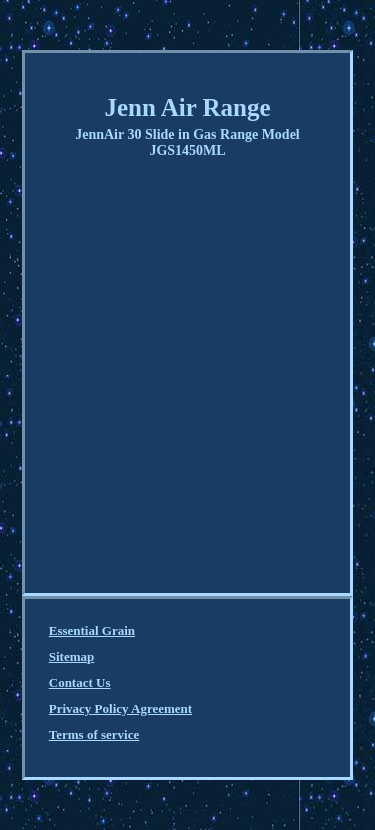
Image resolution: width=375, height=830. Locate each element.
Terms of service (94, 734)
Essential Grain (92, 630)
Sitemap (72, 656)
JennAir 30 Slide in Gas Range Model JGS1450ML (187, 142)
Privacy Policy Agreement (120, 708)
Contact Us (80, 682)
